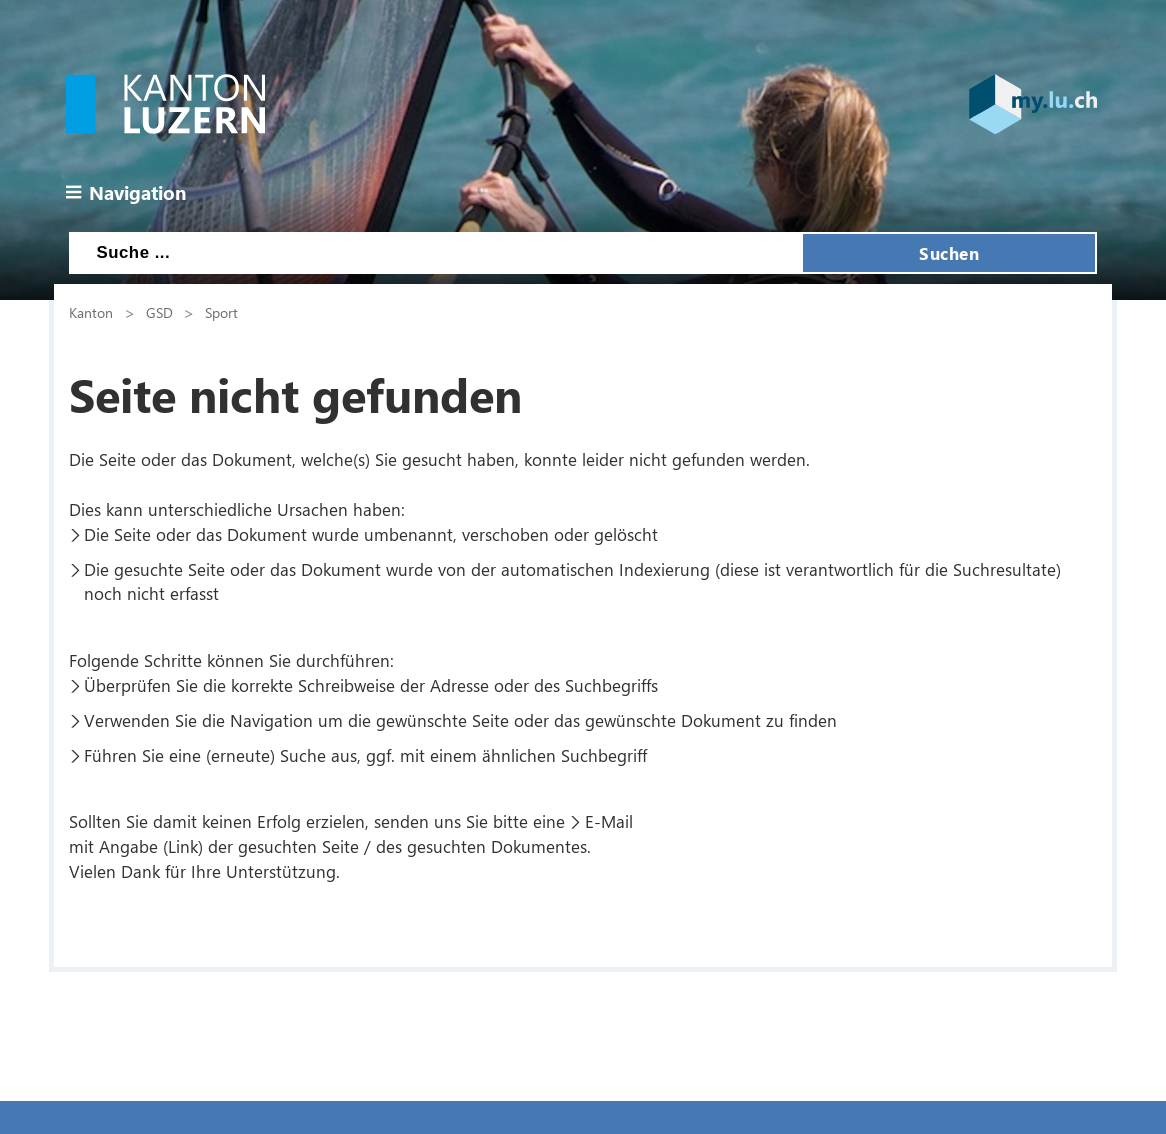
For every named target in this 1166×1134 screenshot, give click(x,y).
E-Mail (609, 821)
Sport (221, 312)
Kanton (91, 312)
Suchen (949, 253)
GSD (159, 312)
